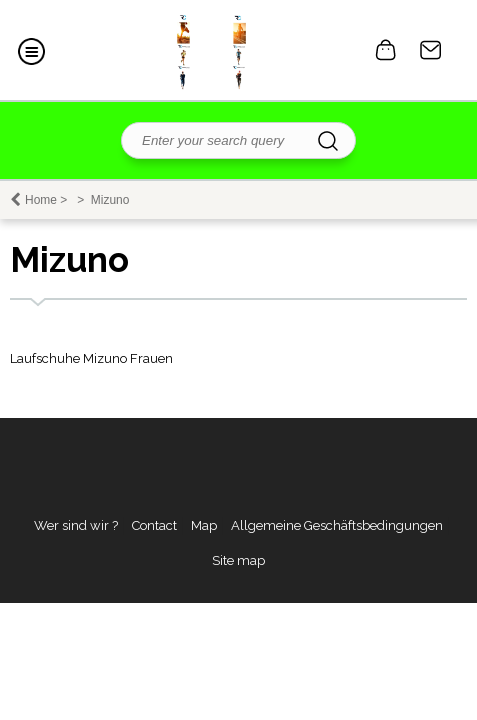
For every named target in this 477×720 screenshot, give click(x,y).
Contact (431, 50)
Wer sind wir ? (76, 525)
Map (204, 525)
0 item (386, 50)
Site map (238, 560)
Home (41, 200)
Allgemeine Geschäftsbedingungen (337, 525)
